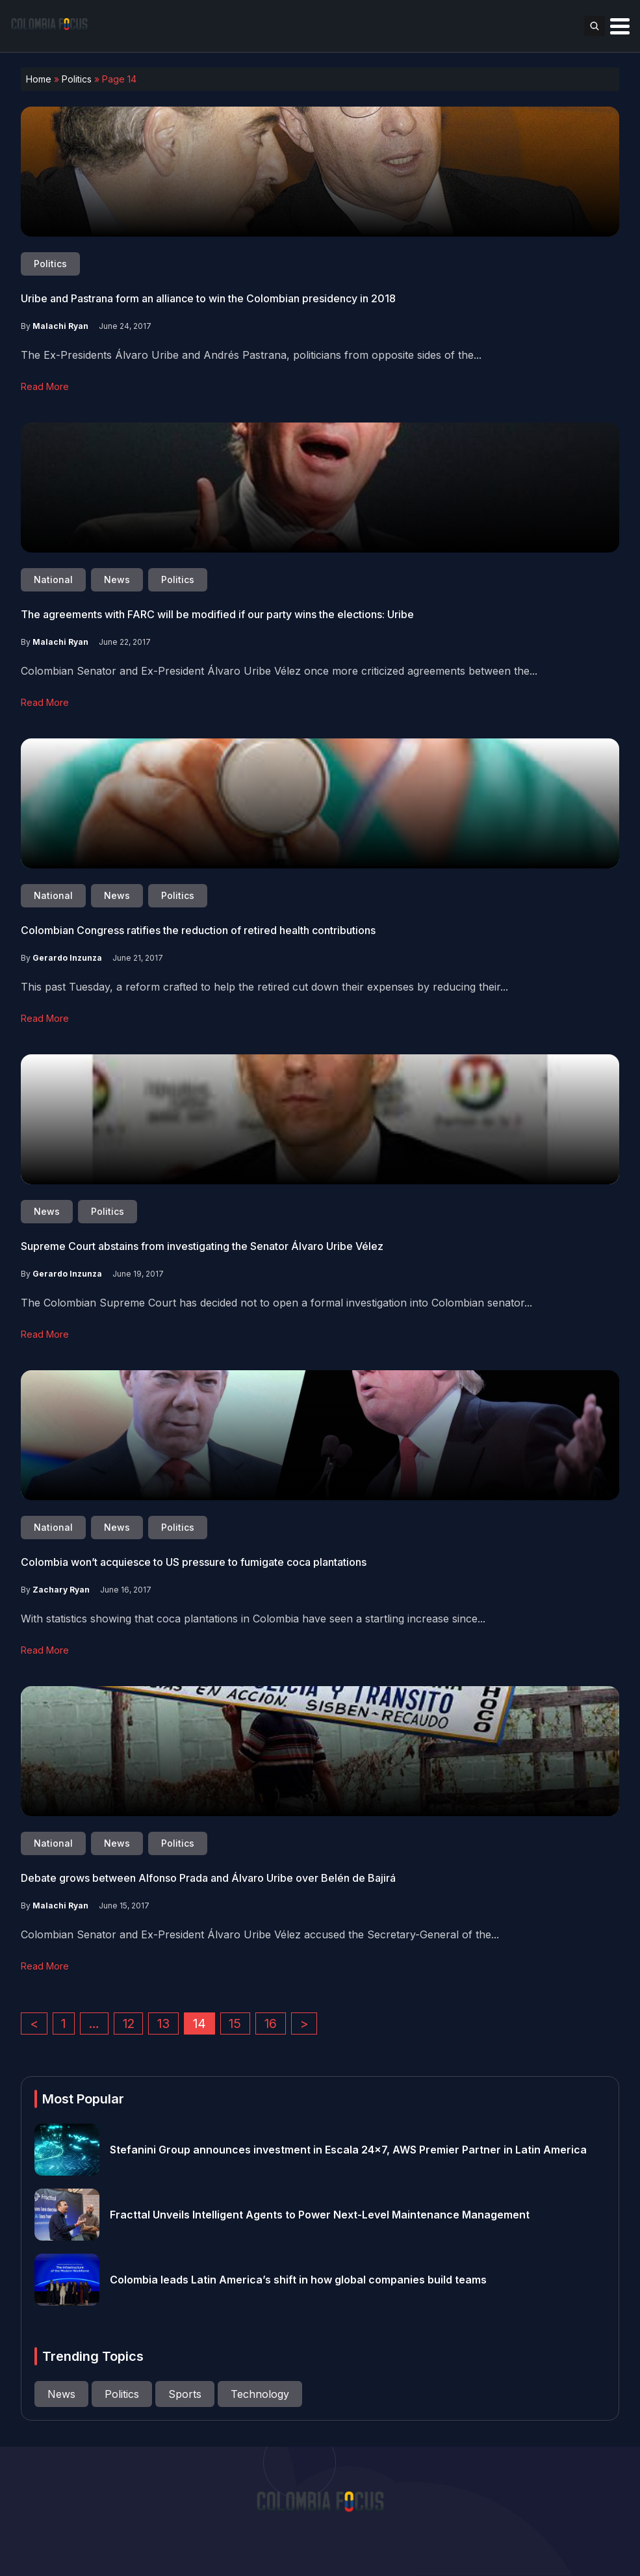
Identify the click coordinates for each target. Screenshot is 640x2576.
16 (270, 2023)
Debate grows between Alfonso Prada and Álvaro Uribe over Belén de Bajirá (208, 1877)
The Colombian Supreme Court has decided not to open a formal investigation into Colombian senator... (276, 1302)
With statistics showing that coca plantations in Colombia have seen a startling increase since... (253, 1618)
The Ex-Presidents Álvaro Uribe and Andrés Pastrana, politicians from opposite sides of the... (251, 354)
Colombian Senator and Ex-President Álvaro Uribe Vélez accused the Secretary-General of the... (260, 1934)
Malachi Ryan (60, 326)
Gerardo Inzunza (67, 958)
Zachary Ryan (61, 1589)
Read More (45, 386)
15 (235, 2023)
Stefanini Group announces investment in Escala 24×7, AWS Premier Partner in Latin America (348, 2149)
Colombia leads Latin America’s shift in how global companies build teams (298, 2279)
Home (38, 79)
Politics (77, 79)
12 (128, 2023)
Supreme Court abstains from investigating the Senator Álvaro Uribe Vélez (202, 1246)
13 (163, 2023)
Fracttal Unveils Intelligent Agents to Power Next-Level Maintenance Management (320, 2214)
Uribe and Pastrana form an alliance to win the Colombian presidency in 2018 (208, 298)
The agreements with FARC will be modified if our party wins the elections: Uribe (217, 614)
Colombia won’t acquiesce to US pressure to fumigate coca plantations (193, 1561)
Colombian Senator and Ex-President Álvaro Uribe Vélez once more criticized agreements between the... (279, 670)
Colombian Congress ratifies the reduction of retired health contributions (198, 930)
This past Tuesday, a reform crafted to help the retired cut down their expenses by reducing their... (264, 986)
